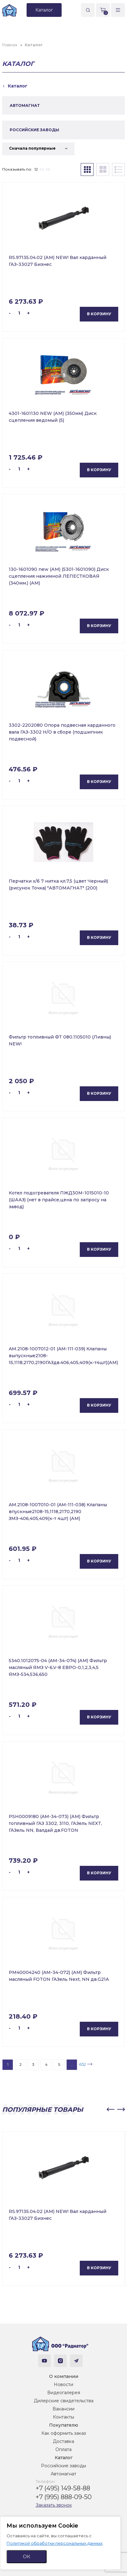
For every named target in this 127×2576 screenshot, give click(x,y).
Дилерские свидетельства (64, 2401)
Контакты (63, 2417)
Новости (63, 2384)
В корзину (99, 313)
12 (36, 169)
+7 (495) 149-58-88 (63, 2488)
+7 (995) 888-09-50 (64, 2497)
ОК (26, 2556)
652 (82, 2064)
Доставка (63, 2441)
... (71, 2064)
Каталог (64, 2457)
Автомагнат (63, 2474)
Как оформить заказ (63, 2433)
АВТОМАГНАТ (25, 105)
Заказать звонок (54, 2505)
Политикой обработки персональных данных (55, 2543)
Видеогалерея (63, 2392)
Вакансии (63, 2409)
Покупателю (63, 2425)
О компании (63, 2376)
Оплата (63, 2449)
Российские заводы (63, 2466)
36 (48, 169)
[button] (110, 2109)
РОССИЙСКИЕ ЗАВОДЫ (34, 129)
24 (41, 169)
